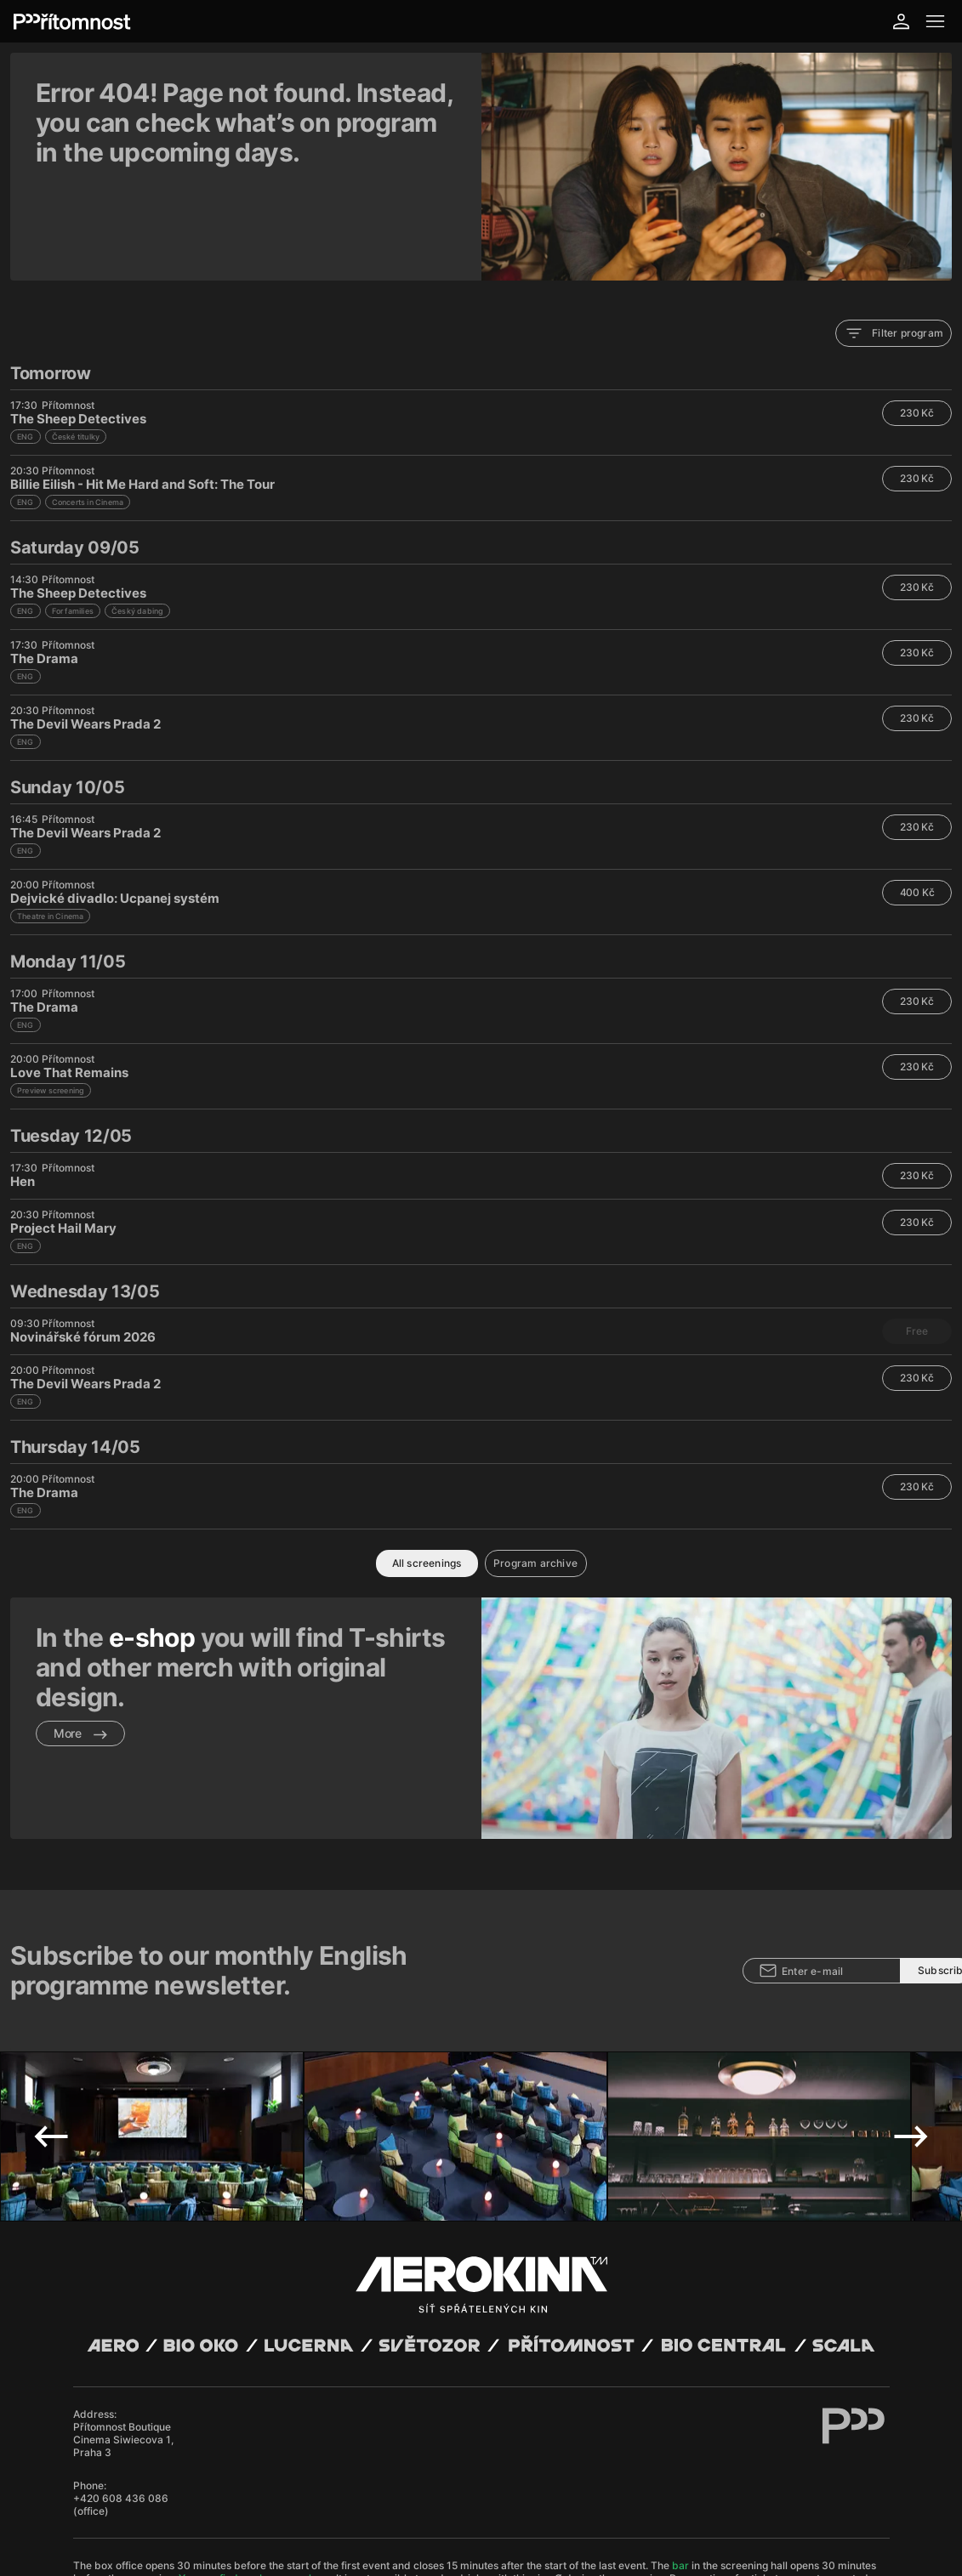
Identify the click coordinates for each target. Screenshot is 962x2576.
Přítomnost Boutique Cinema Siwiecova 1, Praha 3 (123, 2285)
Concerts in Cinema (88, 414)
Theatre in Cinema (50, 828)
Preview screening (50, 1002)
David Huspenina (219, 2477)
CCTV (363, 2490)
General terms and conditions (137, 2490)
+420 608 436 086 (120, 2343)
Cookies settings (418, 2490)
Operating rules (309, 2490)
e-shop (152, 1550)
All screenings (427, 1475)
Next (911, 1982)
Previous (51, 1982)
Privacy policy (238, 2490)
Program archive (535, 1475)
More (80, 1645)
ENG (25, 349)
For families (73, 523)
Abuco (130, 2477)
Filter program (893, 245)
